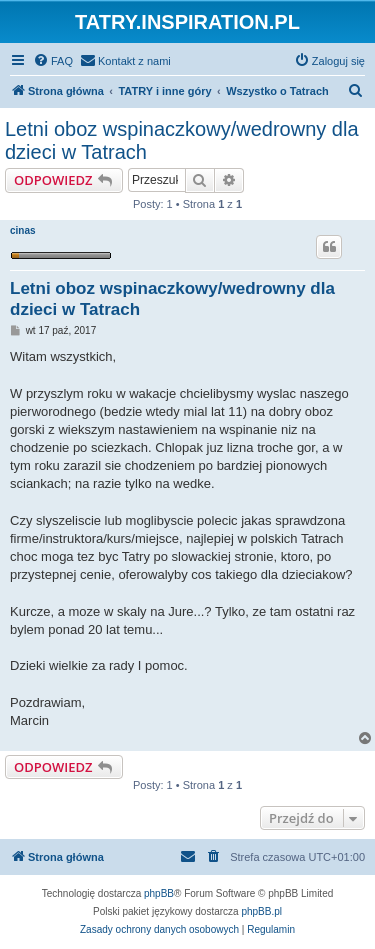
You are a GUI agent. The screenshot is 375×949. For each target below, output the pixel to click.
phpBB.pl (261, 911)
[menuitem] (53, 61)
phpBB (159, 893)
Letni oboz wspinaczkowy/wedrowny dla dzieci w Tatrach (182, 140)
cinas (23, 230)
